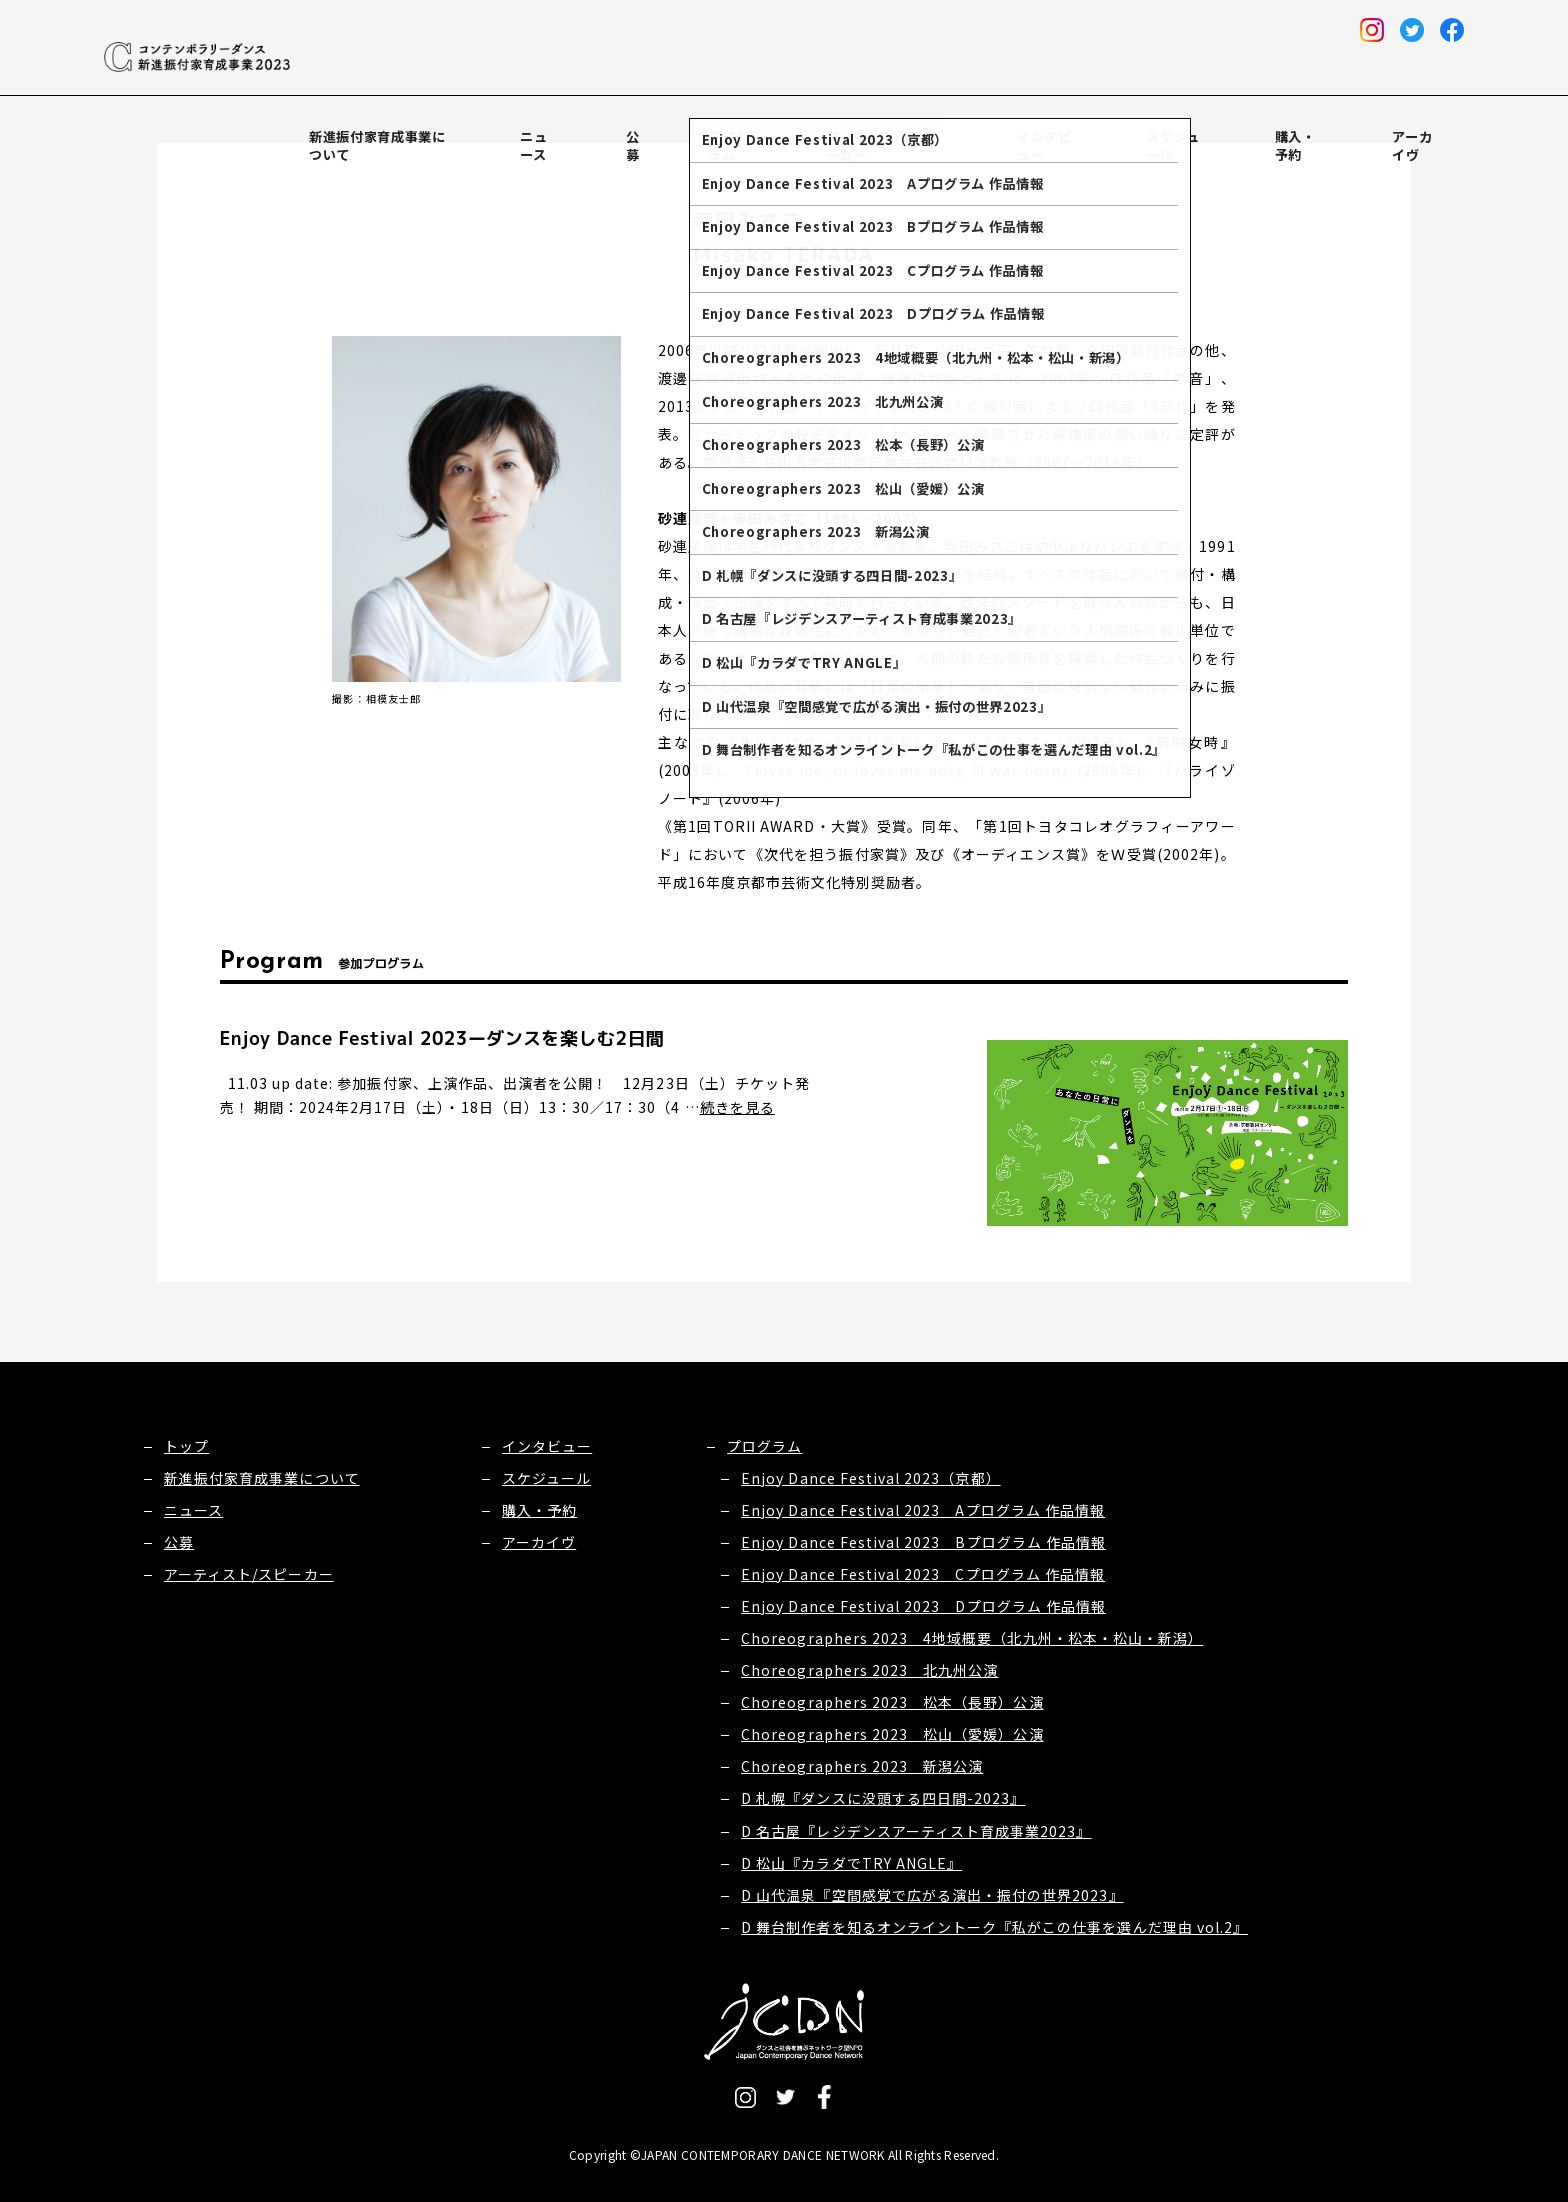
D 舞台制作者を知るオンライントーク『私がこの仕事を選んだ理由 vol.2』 (994, 1927)
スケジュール (1222, 127)
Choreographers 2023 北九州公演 (869, 1670)
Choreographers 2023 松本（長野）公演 (892, 1702)
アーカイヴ (1428, 127)
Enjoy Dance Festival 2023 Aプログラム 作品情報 (923, 1510)
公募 (732, 127)
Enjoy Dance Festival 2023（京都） (870, 1478)
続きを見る (737, 1107)
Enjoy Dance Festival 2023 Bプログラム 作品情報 (923, 1542)
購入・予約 (1329, 127)
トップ (186, 1446)
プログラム (811, 127)
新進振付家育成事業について (512, 127)
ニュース (663, 127)
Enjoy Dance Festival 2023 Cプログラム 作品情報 (923, 1574)
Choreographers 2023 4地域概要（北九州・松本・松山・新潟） (972, 1638)
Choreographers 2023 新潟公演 (862, 1766)
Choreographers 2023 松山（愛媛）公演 (892, 1734)
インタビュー (1109, 127)
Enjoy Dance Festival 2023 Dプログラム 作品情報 (923, 1606)
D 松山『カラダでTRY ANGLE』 (851, 1863)
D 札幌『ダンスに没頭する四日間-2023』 (883, 1798)
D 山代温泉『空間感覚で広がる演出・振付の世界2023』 (932, 1895)
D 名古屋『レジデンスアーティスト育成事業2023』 (916, 1831)
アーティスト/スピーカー (955, 127)
